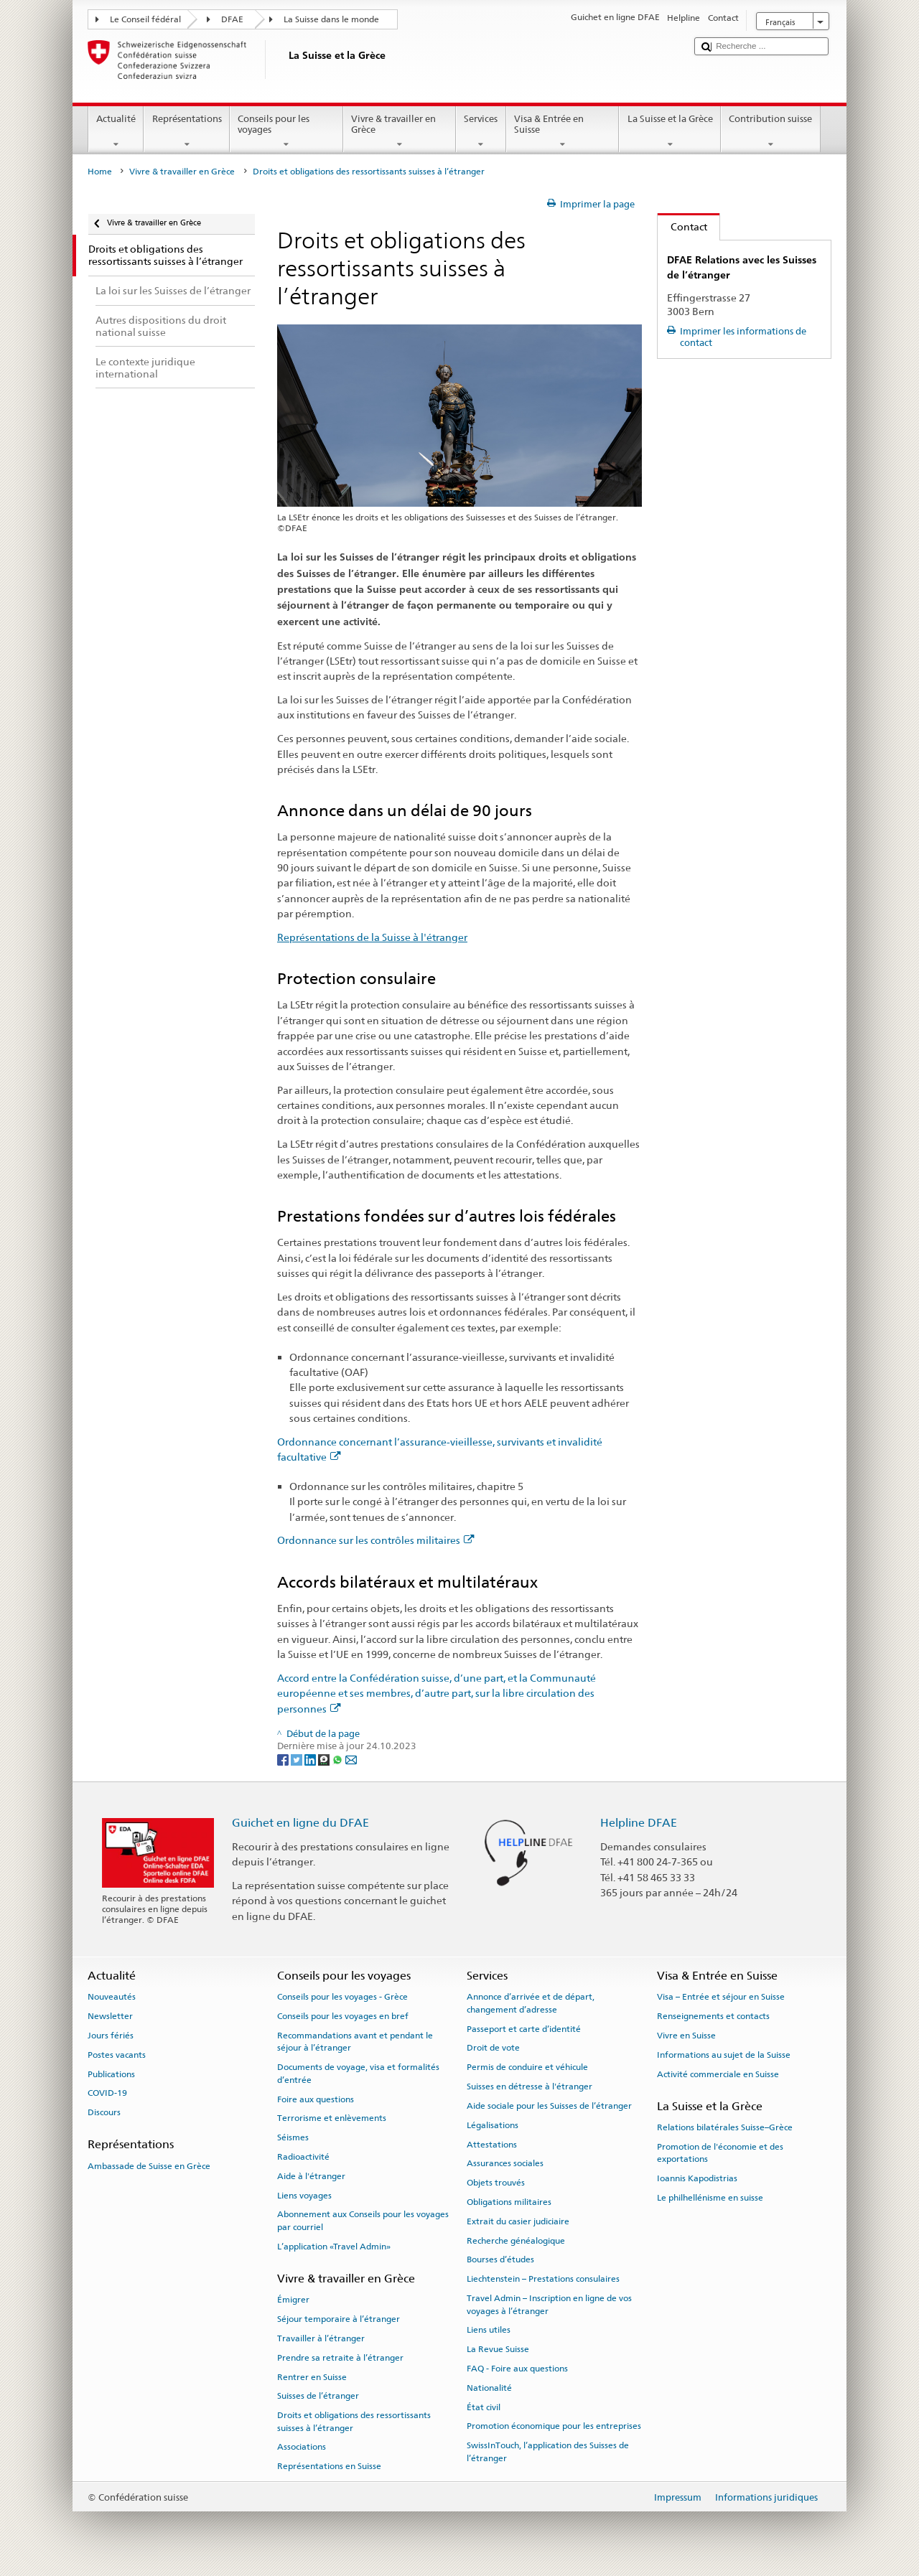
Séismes (293, 2137)
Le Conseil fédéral (145, 19)
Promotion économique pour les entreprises (554, 2426)
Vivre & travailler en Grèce (400, 131)
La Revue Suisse (498, 2349)
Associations (301, 2447)
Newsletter (110, 2016)
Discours (104, 2112)
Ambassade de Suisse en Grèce (149, 2166)
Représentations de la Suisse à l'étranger (372, 937)
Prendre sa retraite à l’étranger (340, 2358)
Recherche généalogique (516, 2240)
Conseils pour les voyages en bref (343, 2016)
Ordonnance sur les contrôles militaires (376, 1540)
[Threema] (325, 1758)
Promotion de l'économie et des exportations (720, 2153)
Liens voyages (304, 2195)
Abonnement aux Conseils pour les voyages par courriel (363, 2220)
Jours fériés (111, 2036)
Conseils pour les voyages (286, 131)
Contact (682, 226)
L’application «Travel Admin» (334, 2247)
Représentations (186, 131)
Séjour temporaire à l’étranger (338, 2319)
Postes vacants (117, 2055)
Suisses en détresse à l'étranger (529, 2086)
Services (481, 131)
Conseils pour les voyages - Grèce (342, 1997)
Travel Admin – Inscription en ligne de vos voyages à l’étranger (549, 2304)
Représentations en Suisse (329, 2466)
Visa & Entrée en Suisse (563, 131)
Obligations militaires (509, 2202)
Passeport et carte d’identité (524, 2028)
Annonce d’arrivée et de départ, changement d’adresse (530, 2003)
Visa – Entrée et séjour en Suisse (721, 1997)
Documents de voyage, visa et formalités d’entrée (358, 2073)
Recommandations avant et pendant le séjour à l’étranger (355, 2042)
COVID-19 (107, 2093)
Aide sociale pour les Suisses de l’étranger (549, 2106)
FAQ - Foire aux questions (517, 2369)
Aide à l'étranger (311, 2176)
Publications (111, 2074)
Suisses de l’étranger (318, 2396)
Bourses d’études (500, 2259)
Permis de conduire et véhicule (527, 2067)
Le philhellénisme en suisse (710, 2198)
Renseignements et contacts (713, 2016)
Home (100, 172)
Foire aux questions (315, 2099)
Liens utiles (488, 2330)
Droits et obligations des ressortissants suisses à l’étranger (354, 2421)
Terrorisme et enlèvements (331, 2118)
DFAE (232, 19)
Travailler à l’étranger (321, 2338)
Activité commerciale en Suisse (718, 2074)
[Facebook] (284, 1758)
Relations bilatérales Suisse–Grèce (725, 2127)
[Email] (351, 1758)
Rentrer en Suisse (312, 2376)
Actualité (116, 131)
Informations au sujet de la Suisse (723, 2055)
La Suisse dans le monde (331, 19)
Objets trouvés (496, 2183)
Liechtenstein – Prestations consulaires (543, 2279)
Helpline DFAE (638, 1823)
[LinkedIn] (311, 1758)
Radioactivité (303, 2157)
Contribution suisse (771, 131)
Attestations (492, 2144)
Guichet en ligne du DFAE (300, 1823)
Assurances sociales (505, 2163)
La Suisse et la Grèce (670, 131)
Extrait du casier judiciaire (518, 2221)
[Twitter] (297, 1758)
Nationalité (489, 2388)
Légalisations (492, 2125)
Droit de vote (493, 2048)
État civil (483, 2407)
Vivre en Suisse (686, 2036)
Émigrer (293, 2300)
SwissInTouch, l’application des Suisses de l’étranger (548, 2451)
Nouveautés (112, 1997)
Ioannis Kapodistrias (697, 2178)
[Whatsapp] (338, 1758)
